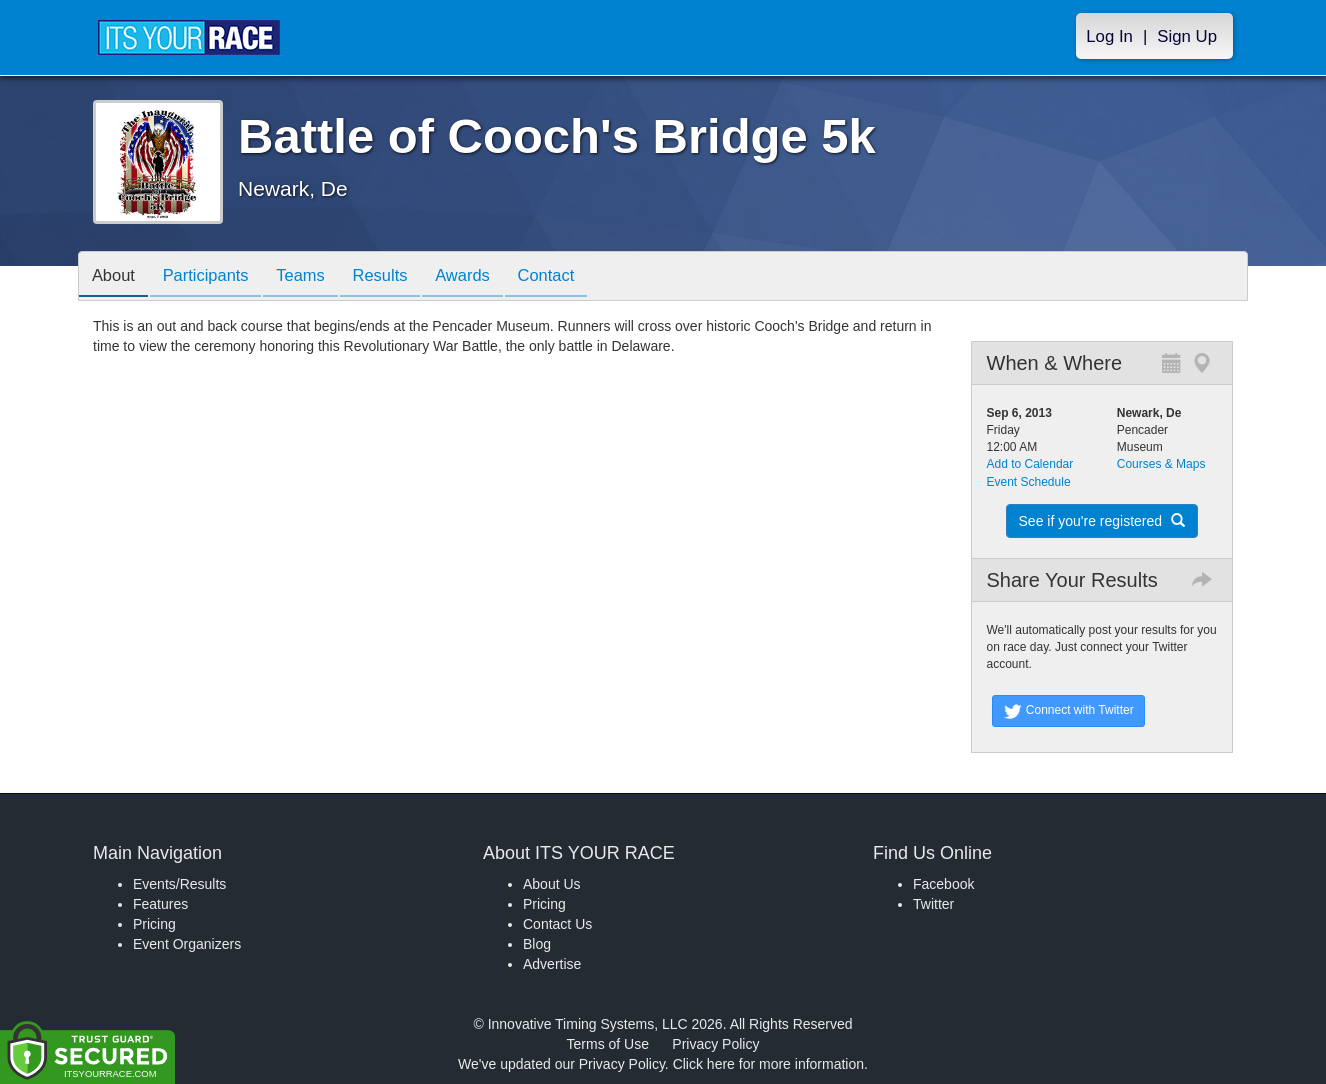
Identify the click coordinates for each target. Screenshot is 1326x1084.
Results (399, 277)
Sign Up (1187, 36)
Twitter (933, 904)
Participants (214, 277)
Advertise (552, 964)
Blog (537, 944)
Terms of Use (608, 1044)
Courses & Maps (1161, 464)
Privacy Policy (715, 1044)
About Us (552, 884)
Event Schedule (1029, 482)
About (116, 277)
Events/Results (179, 884)
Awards (487, 277)
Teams (314, 277)
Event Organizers (187, 944)
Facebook (943, 884)
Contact (576, 277)
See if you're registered (1102, 521)
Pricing (154, 924)
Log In (1109, 36)
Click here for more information (768, 1064)
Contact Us (557, 924)
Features (160, 904)
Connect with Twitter (1068, 711)
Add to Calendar (1030, 464)
